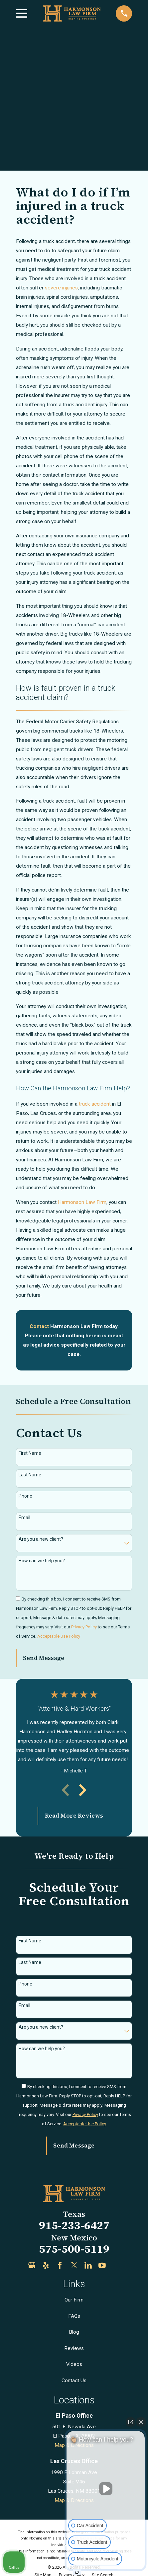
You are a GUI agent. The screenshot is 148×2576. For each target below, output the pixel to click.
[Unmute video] (105, 2488)
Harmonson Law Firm (82, 1202)
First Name (30, 1453)
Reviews (74, 2348)
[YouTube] (102, 2265)
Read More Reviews (74, 1816)
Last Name (30, 1474)
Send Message (43, 1658)
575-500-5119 (74, 2248)
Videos (74, 2364)
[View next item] (82, 1790)
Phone (25, 1496)
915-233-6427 (74, 2225)
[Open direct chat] (130, 2422)
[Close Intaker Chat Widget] (141, 2422)
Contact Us (74, 2380)
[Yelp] (46, 2265)
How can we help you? (42, 1560)
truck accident (95, 1104)
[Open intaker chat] (77, 2572)
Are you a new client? (41, 1539)
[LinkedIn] (88, 2265)
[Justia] (116, 2265)
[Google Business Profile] (32, 2265)
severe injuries (61, 288)
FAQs (74, 2316)
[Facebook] (60, 2265)
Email (24, 1517)
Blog (74, 2332)
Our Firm (74, 2300)
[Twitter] (74, 2265)
